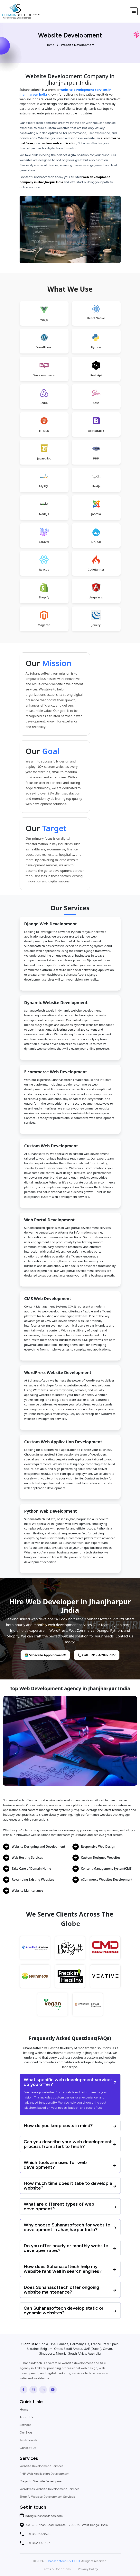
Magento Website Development (42, 2481)
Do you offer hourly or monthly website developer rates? (66, 2248)
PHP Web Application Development (45, 2473)
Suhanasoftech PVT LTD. (62, 2561)
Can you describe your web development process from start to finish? (68, 2144)
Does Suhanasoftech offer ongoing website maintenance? (61, 2289)
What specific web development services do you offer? (68, 2082)
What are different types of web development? (59, 2206)
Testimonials (28, 2440)
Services (25, 2424)
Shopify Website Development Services (47, 2496)
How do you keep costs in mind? (58, 2125)
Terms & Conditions (56, 2569)
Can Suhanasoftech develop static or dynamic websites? (64, 2310)
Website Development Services (41, 2466)
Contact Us (28, 2447)
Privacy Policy (88, 2569)
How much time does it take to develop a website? (68, 2185)
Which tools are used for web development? (55, 2165)
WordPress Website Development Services (49, 2489)
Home (70, 45)
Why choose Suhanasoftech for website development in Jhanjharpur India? (67, 2227)
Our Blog (26, 2432)
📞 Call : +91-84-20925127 (97, 1655)
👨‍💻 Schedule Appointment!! (45, 1655)
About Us (26, 2417)
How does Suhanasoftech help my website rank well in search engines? (63, 2269)
